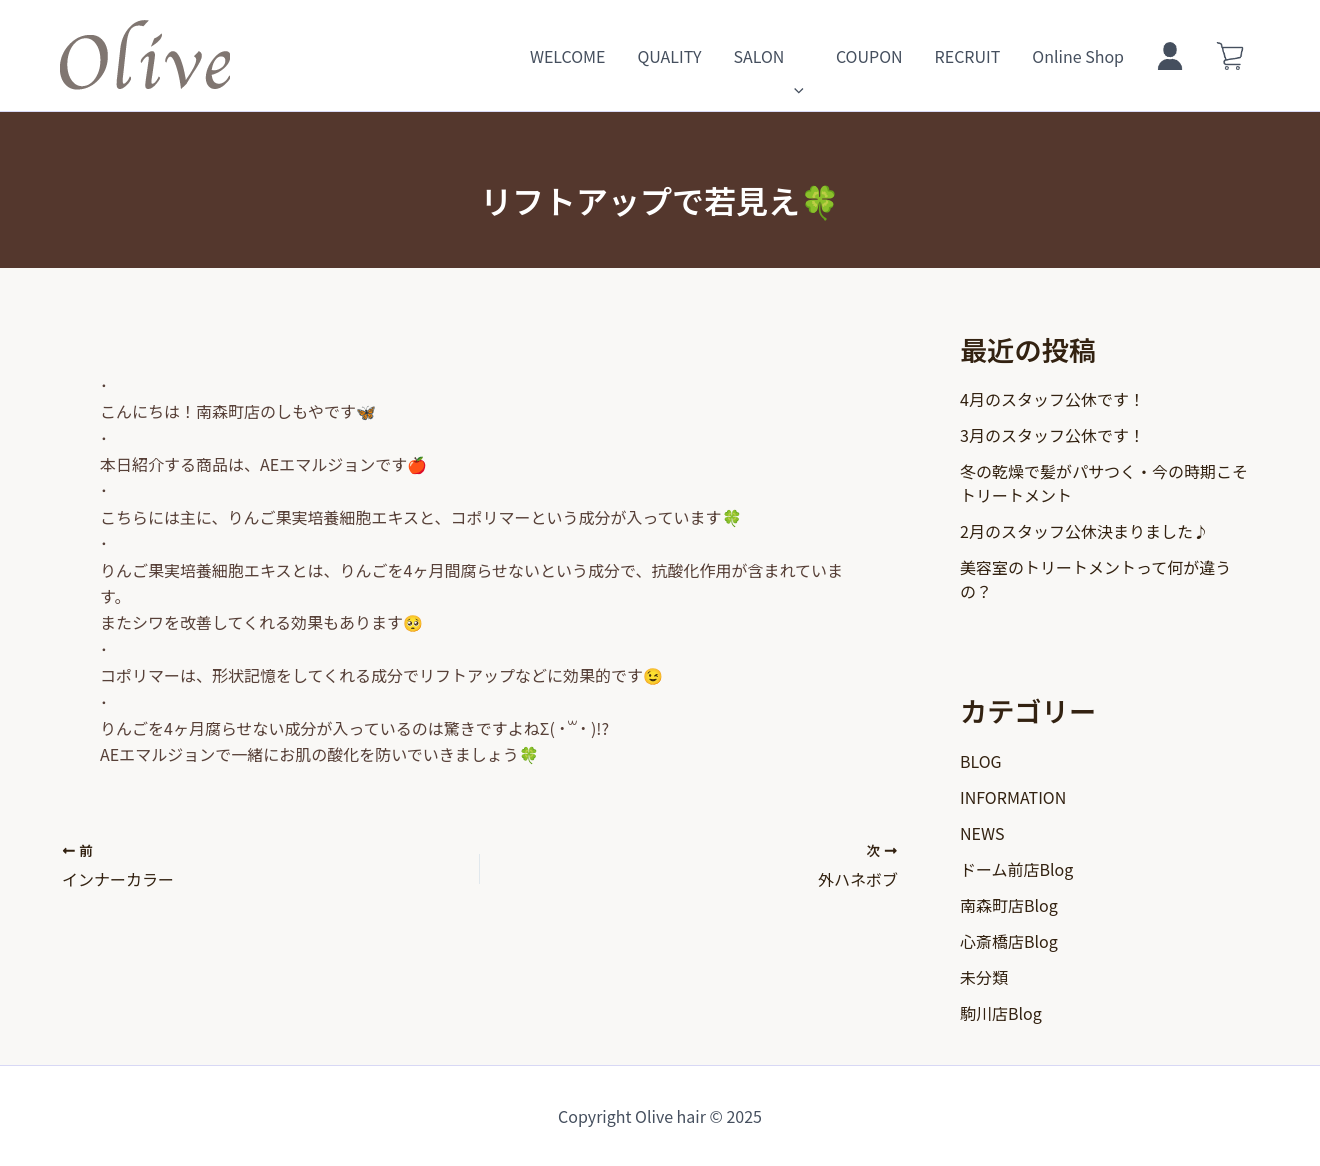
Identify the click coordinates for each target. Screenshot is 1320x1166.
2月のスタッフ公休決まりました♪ (1084, 531)
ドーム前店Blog (1016, 869)
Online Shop (1078, 56)
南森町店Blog (1009, 905)
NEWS (982, 833)
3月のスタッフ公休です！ (1052, 435)
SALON (768, 56)
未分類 (984, 977)
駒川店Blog (1001, 1013)
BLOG (981, 761)
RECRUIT (968, 56)
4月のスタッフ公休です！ (1052, 399)
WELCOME (568, 56)
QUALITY (669, 56)
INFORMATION (1013, 797)
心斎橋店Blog (1009, 941)
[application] (794, 56)
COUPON (869, 56)
